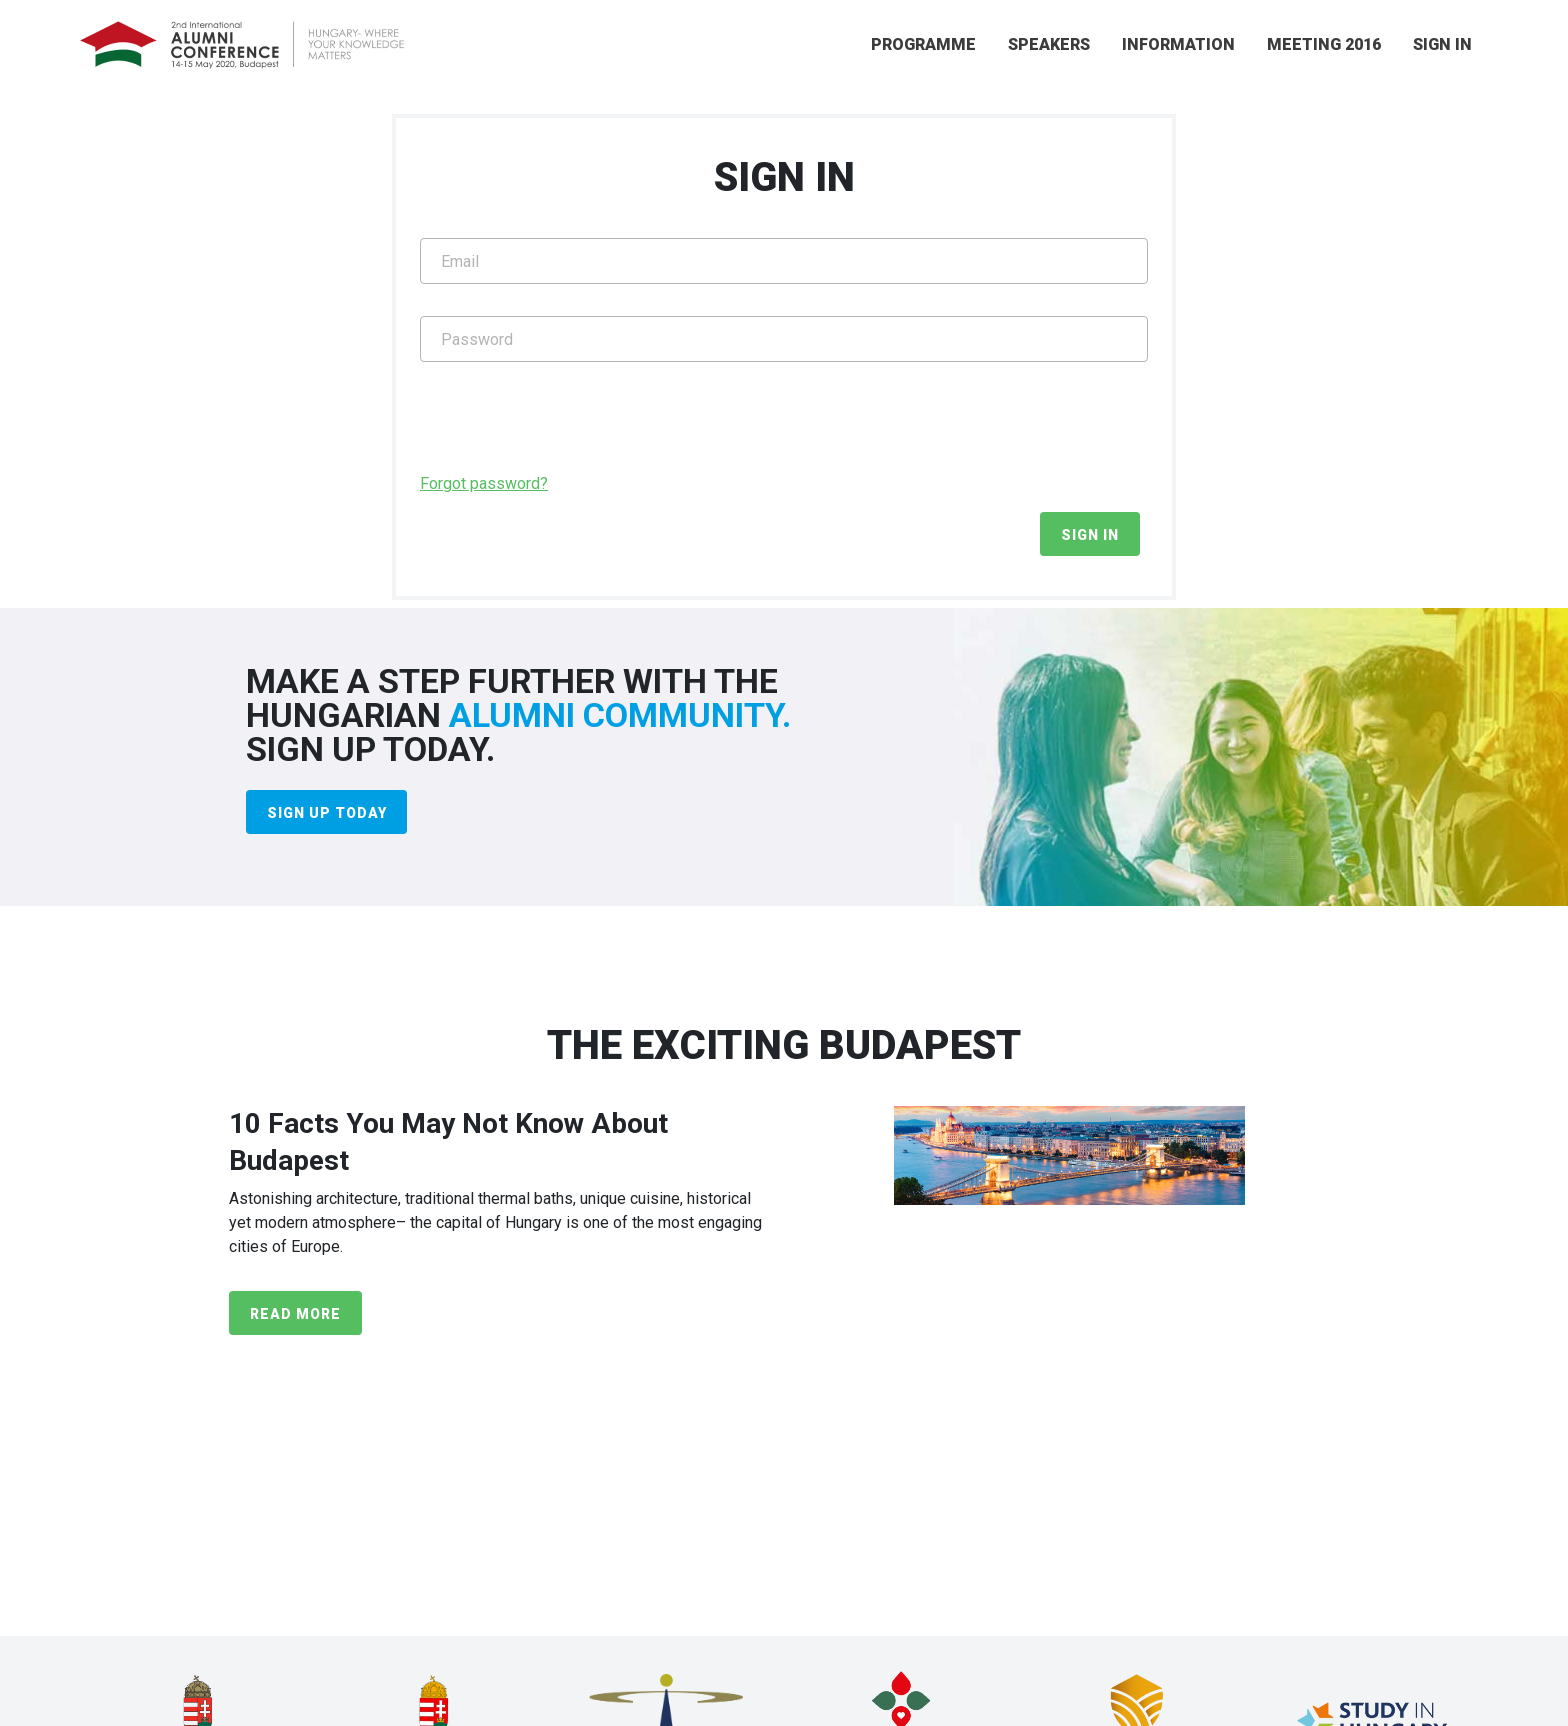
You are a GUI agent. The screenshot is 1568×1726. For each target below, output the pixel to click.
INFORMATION (1178, 44)
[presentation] (572, 433)
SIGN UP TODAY (326, 813)
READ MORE (295, 1314)
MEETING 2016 (1324, 44)
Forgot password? (484, 483)
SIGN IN (1442, 44)
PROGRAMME (923, 44)
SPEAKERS (1049, 44)
